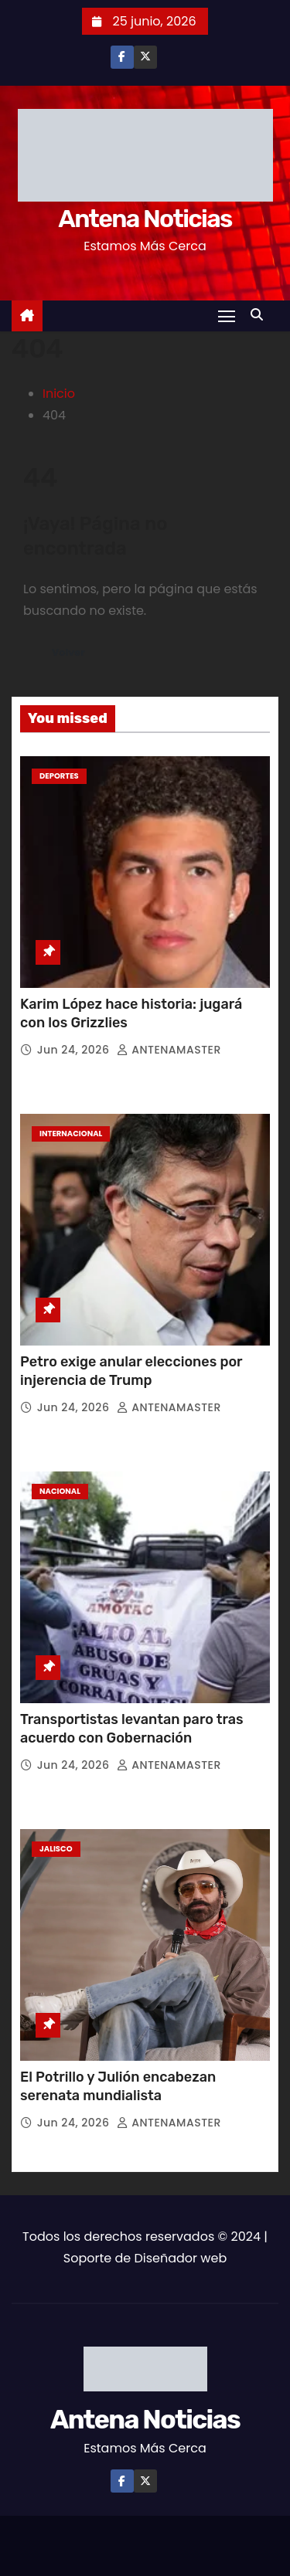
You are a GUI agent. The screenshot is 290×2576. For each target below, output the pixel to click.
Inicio (59, 393)
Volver (68, 652)
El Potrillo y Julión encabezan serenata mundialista (118, 2086)
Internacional (70, 1133)
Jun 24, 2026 (75, 1049)
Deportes (59, 776)
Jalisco (56, 1849)
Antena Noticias (144, 218)
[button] (260, 314)
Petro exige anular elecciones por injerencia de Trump (131, 1371)
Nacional (59, 1491)
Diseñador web (180, 2258)
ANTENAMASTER (169, 1049)
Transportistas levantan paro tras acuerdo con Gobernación (132, 1728)
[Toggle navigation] (226, 315)
